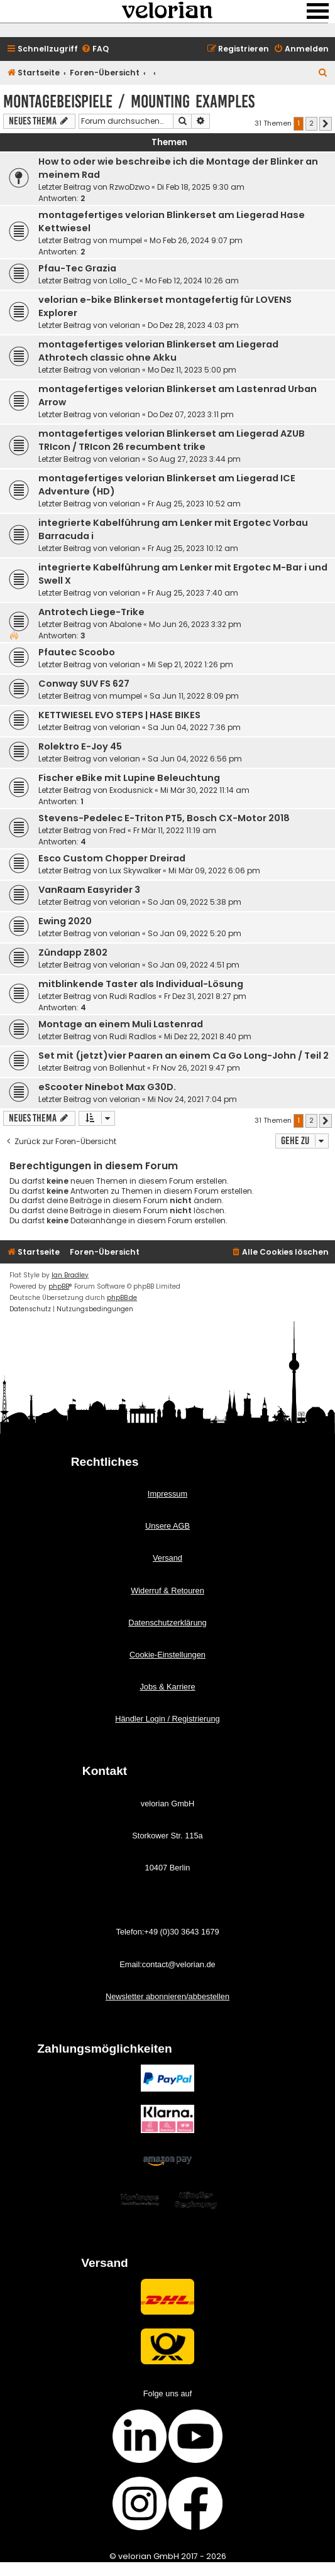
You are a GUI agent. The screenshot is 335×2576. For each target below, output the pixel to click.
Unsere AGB (167, 1526)
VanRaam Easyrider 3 (89, 889)
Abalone (125, 624)
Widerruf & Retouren (167, 1590)
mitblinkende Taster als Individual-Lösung (140, 984)
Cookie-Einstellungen (167, 1654)
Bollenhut (127, 1067)
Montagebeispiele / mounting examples (129, 101)
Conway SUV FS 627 (83, 683)
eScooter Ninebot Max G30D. (107, 1087)
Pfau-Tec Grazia (77, 268)
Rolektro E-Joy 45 (80, 746)
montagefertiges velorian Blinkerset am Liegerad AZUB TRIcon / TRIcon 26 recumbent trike (171, 440)
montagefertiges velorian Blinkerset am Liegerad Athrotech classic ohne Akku (158, 351)
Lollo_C (123, 280)
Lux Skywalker (135, 870)
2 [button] (311, 123)
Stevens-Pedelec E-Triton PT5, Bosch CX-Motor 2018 (164, 818)
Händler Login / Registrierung (167, 1718)
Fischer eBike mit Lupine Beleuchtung (129, 778)
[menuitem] (95, 49)
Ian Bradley (70, 1275)
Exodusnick (131, 790)
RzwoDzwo (129, 187)
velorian (124, 325)
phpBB (58, 1286)
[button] (325, 124)
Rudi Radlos (133, 996)
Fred (117, 830)
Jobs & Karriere (167, 1686)
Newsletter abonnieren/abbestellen (167, 1996)
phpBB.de (122, 1297)
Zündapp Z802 (72, 952)
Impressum (167, 1493)
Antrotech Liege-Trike (91, 612)
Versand (167, 1558)
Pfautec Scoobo (76, 652)
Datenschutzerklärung (167, 1622)
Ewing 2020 (65, 921)
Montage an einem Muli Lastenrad (120, 1024)
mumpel (125, 240)
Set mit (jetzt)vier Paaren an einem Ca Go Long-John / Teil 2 (183, 1055)
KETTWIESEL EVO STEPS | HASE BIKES (119, 715)
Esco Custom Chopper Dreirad (111, 858)
